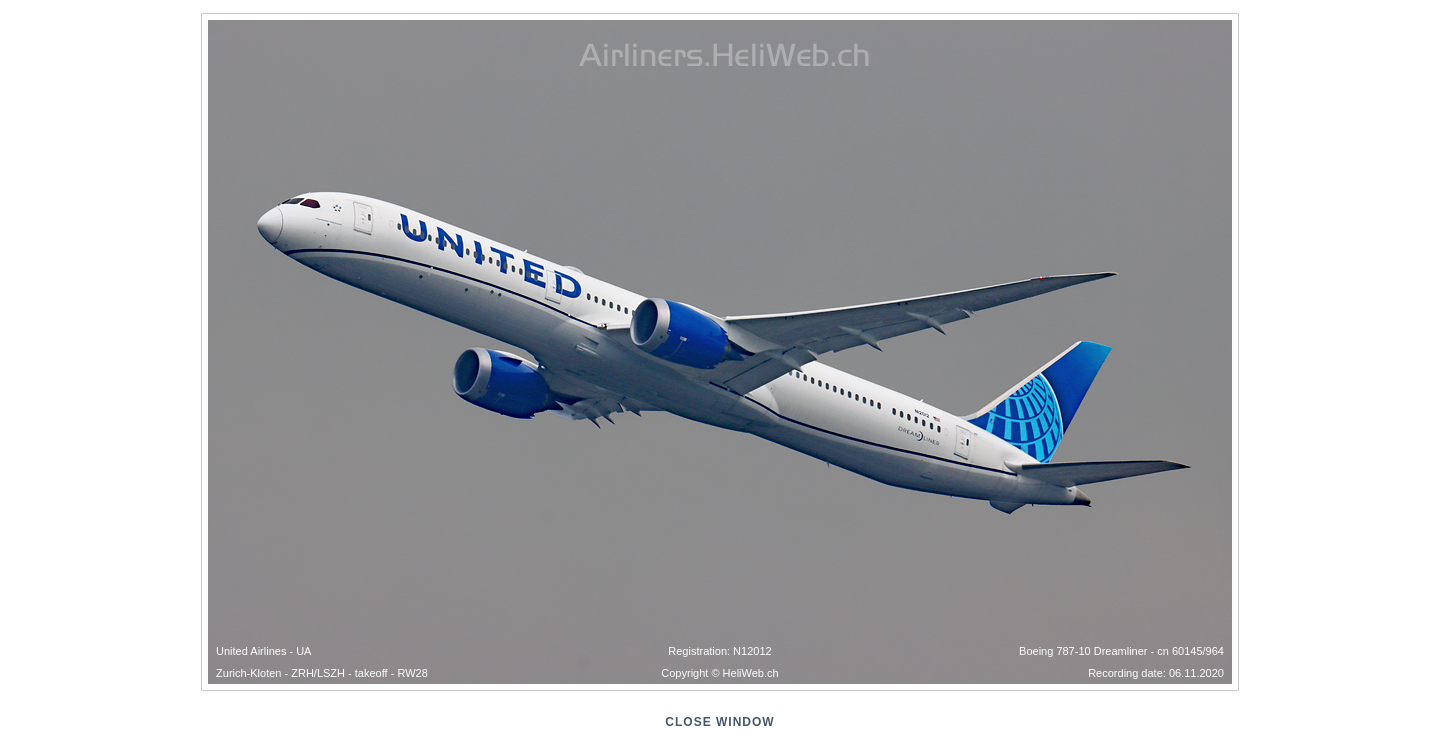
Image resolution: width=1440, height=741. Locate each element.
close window (719, 722)
